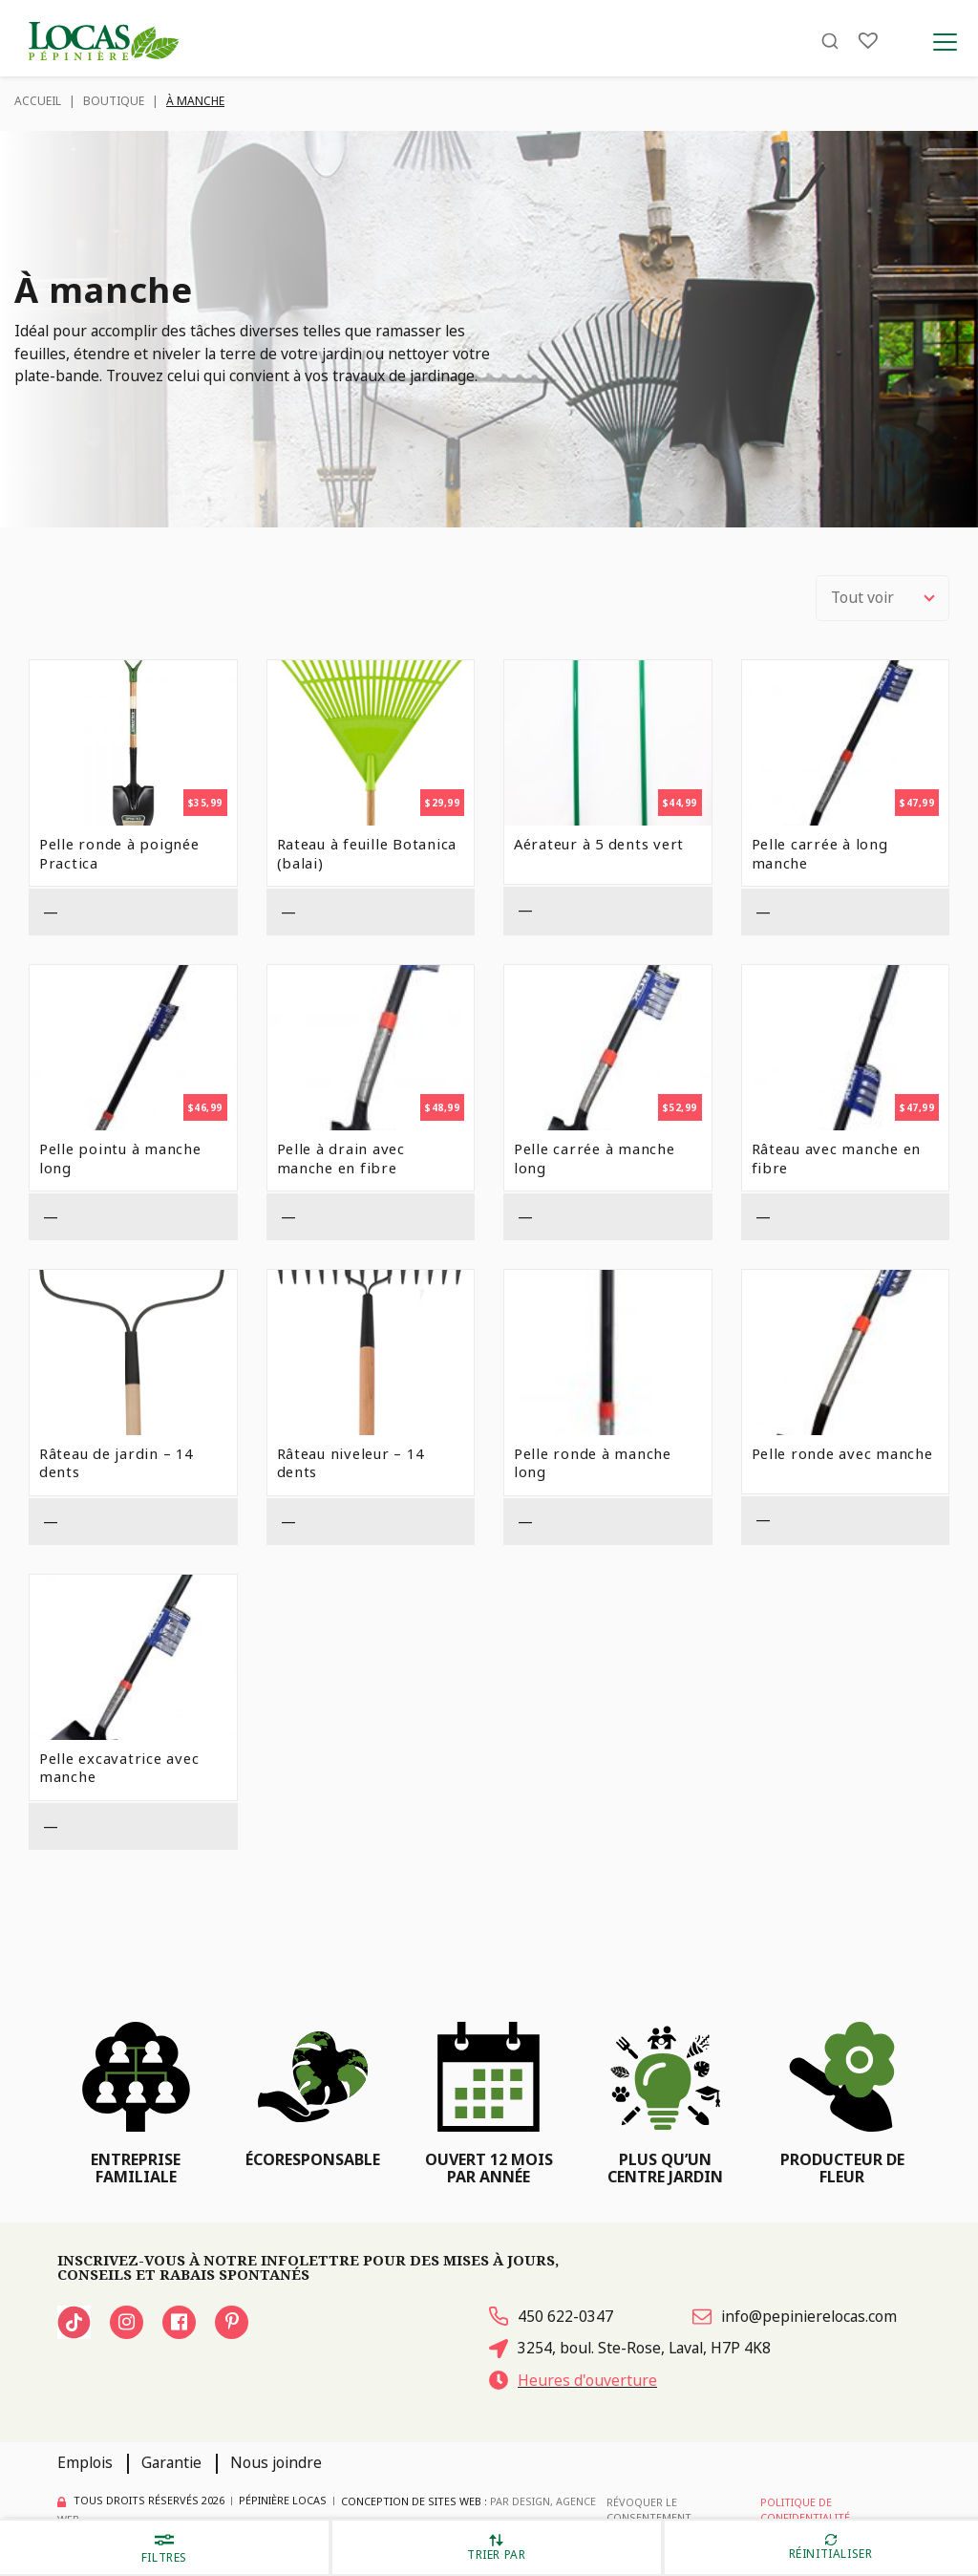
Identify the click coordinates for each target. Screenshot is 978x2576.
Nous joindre (276, 2462)
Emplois (85, 2462)
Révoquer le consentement (648, 2509)
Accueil (37, 101)
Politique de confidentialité (805, 2509)
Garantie (171, 2462)
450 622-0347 (551, 2316)
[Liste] (868, 41)
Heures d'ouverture (573, 2380)
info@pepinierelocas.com (794, 2316)
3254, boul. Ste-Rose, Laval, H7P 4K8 (630, 2347)
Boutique (113, 101)
